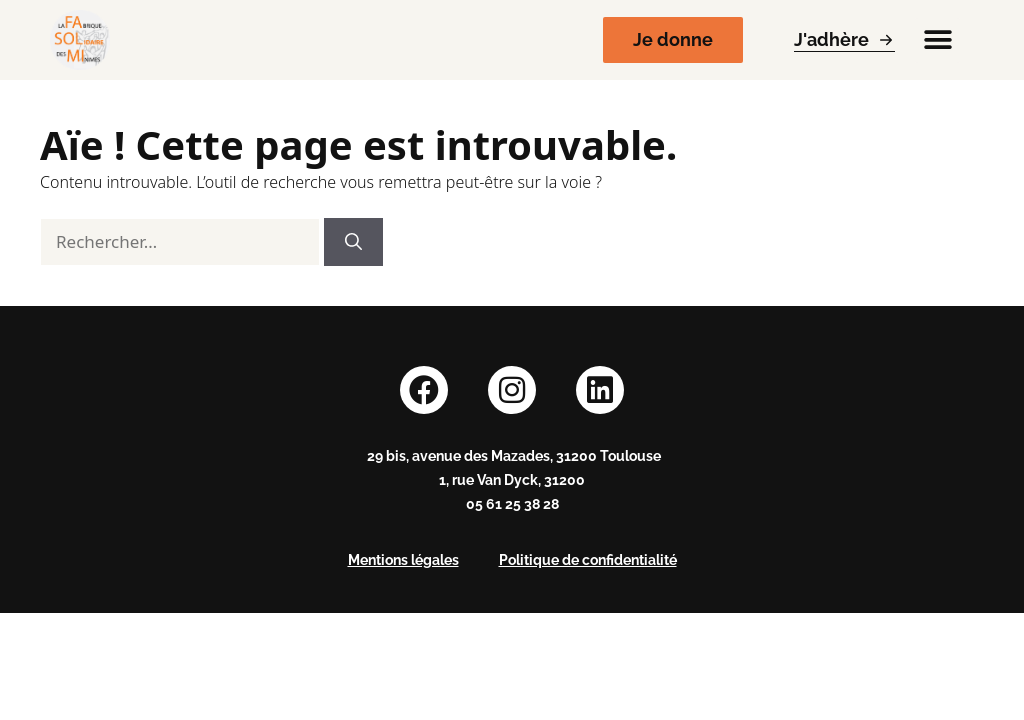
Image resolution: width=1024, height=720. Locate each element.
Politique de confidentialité (588, 560)
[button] (937, 40)
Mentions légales (403, 560)
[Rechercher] (353, 242)
